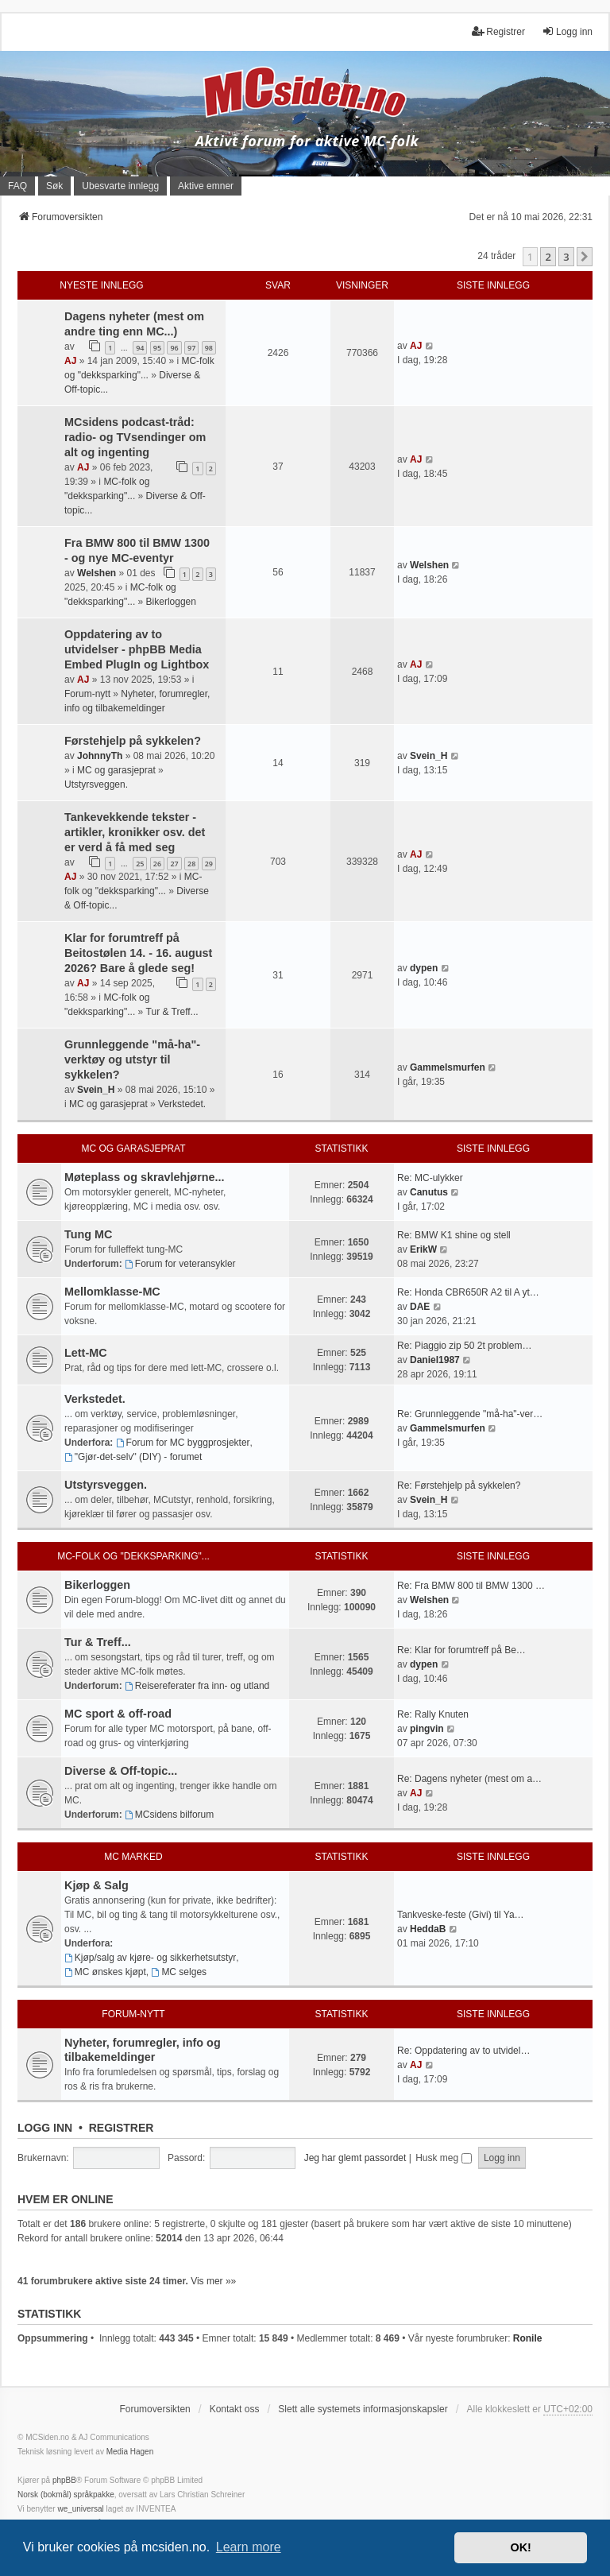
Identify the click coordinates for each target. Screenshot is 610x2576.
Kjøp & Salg (96, 1885)
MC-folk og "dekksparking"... (133, 1556)
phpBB (64, 2480)
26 (157, 863)
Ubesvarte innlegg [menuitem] (120, 186)
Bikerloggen (171, 601)
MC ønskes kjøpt (105, 1972)
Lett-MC (85, 1352)
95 (157, 348)
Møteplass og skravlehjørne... (144, 1177)
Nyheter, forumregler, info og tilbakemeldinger (142, 2049)
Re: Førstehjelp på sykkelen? (458, 1485)
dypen (424, 968)
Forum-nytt (87, 693)
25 (140, 863)
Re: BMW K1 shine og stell (454, 1235)
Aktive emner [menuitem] (206, 186)
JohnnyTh (99, 755)
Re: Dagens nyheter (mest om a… (469, 1778)
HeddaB (428, 1929)
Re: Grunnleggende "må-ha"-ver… (469, 1414)
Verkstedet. (182, 1104)
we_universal (80, 2508)
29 (209, 863)
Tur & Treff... (172, 1011)
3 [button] (566, 257)
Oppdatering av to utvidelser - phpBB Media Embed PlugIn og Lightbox (136, 649)
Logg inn (44, 2127)
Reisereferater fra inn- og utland (197, 1685)
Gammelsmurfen (447, 1067)
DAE (420, 1306)
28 (191, 863)
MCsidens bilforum (169, 1814)
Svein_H (428, 755)
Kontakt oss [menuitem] (235, 2409)
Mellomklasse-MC (112, 1291)
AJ (70, 360)
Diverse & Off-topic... (120, 1770)
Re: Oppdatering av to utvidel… (463, 2050)
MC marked (133, 1856)
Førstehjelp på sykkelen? (132, 740)
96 (174, 348)
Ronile (527, 2338)
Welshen (96, 573)
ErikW (423, 1249)
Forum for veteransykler (180, 1263)
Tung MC (88, 1234)
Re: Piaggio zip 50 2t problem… (464, 1345)
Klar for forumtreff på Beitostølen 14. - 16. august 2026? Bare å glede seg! (138, 953)
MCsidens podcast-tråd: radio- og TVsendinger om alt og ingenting (135, 437)
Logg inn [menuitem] (567, 31)
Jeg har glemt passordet (355, 2157)
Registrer (121, 2127)
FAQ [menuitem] (17, 186)
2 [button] (547, 257)
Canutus (429, 1192)
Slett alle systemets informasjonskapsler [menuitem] (362, 2409)
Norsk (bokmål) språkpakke (65, 2494)
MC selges (179, 1972)
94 (140, 348)
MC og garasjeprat (116, 770)
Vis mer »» (213, 2281)
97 (191, 348)
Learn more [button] (248, 2547)
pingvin (427, 1728)
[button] (585, 256)
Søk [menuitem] (54, 186)
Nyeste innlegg (101, 285)
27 (174, 863)
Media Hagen (129, 2451)
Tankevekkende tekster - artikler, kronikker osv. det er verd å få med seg (134, 832)
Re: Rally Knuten (433, 1714)
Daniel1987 (435, 1359)
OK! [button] (520, 2547)
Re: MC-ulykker (430, 1177)
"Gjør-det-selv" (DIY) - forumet (133, 1456)
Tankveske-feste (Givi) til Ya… (460, 1914)
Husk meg (443, 2157)
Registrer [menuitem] (498, 31)
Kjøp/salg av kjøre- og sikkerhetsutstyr (150, 1957)
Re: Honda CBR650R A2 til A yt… (468, 1292)
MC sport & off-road (118, 1713)
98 (209, 348)
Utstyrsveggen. (96, 784)
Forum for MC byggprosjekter (183, 1442)
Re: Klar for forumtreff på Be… (461, 1650)
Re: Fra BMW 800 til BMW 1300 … (471, 1585)
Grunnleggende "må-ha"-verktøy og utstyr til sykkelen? (132, 1059)
